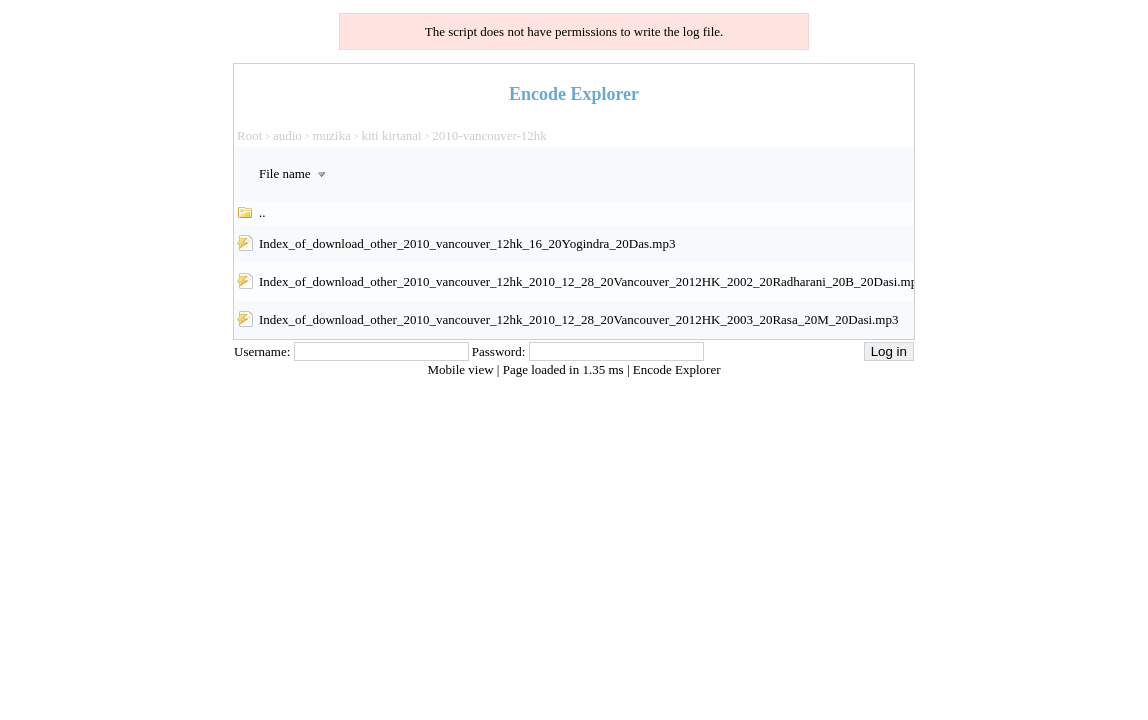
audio (287, 135)
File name (294, 173)
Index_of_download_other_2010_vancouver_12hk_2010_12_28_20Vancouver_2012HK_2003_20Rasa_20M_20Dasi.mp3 (578, 319)
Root (249, 135)
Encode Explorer (677, 369)
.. (262, 212)
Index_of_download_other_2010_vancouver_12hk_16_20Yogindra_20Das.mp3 (467, 243)
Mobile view (462, 369)
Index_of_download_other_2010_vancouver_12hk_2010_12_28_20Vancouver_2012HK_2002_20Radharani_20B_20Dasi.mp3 (591, 281)
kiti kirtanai (391, 135)
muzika (331, 135)
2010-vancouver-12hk (489, 135)
